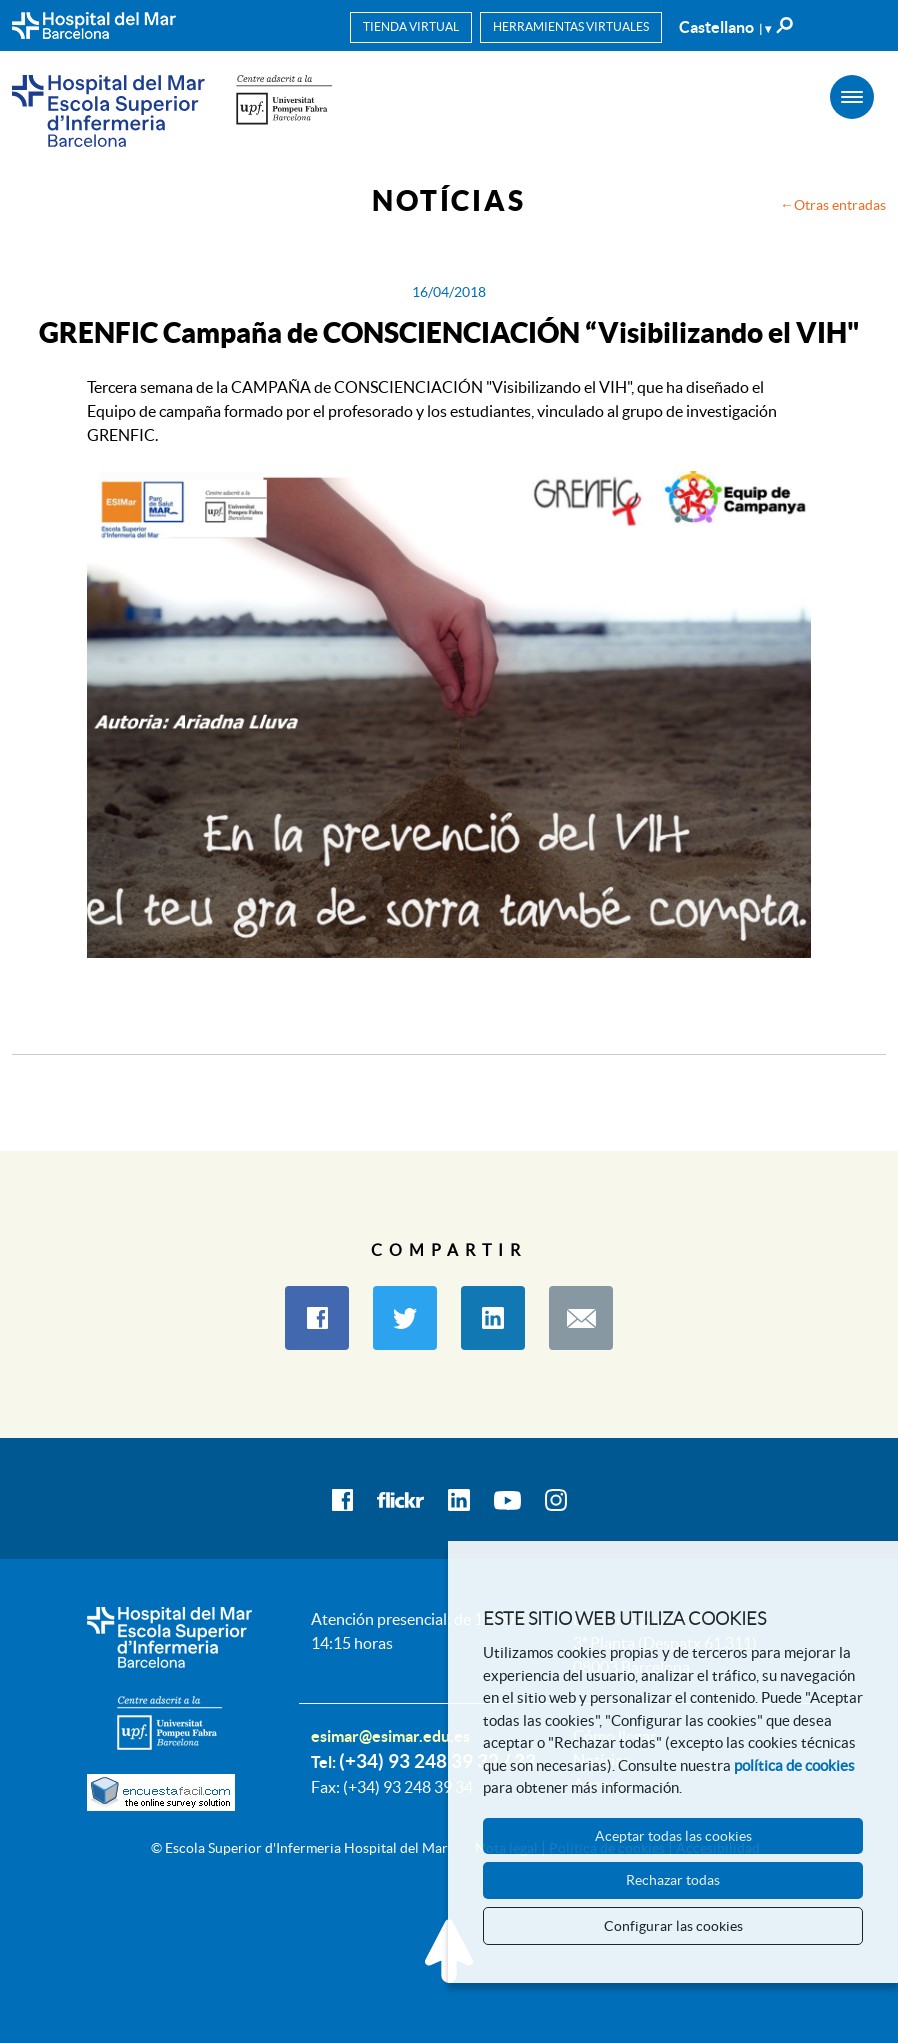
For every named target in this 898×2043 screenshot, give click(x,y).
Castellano (725, 27)
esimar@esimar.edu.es (390, 1736)
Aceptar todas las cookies (673, 1836)
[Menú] (852, 97)
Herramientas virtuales (571, 26)
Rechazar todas (673, 1880)
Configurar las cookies (673, 1926)
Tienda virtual (411, 26)
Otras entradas (840, 205)
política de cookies (794, 1765)
